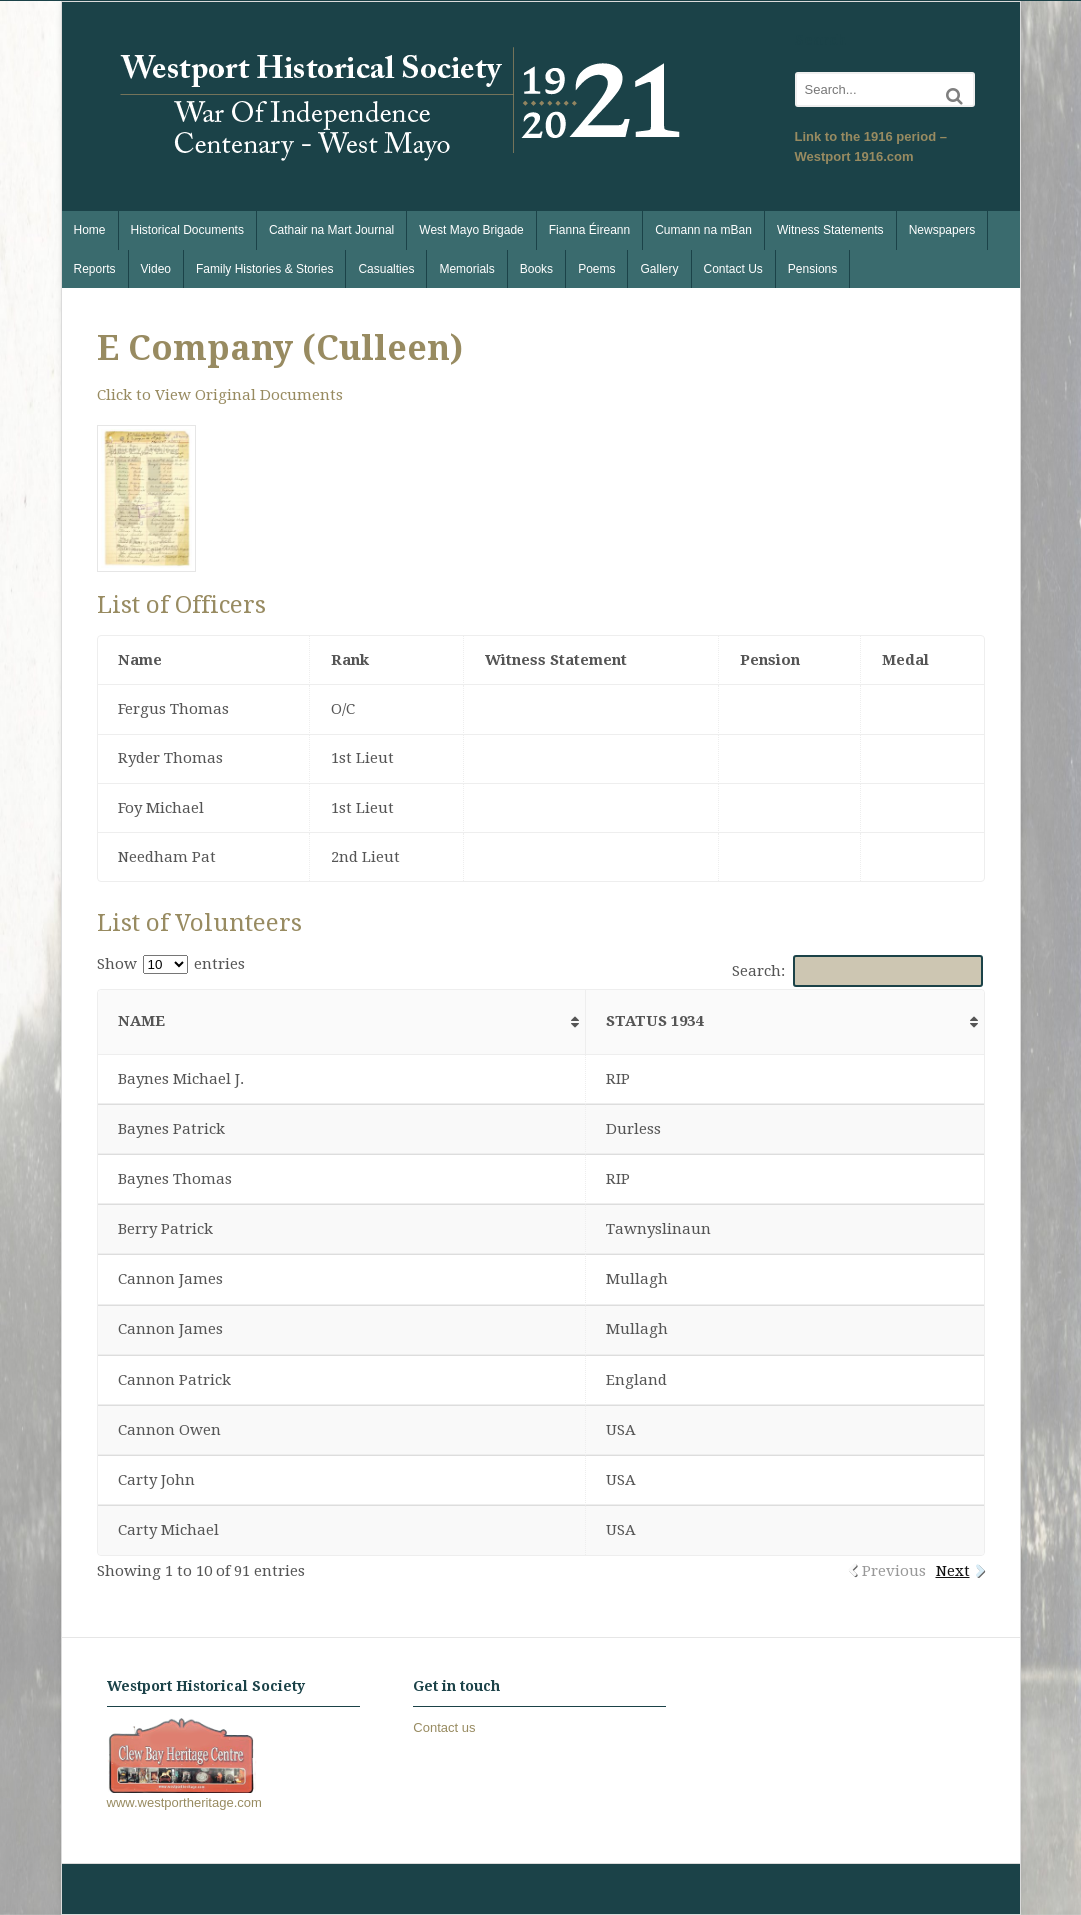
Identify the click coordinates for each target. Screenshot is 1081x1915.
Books (536, 269)
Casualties (386, 269)
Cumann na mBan (703, 230)
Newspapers (942, 230)
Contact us (444, 1727)
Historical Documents (187, 230)
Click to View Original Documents (220, 395)
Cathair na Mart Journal (331, 230)
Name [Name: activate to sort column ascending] (141, 1021)
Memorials (466, 269)
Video (156, 269)
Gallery (659, 269)
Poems (596, 269)
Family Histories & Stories (264, 269)
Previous (894, 1571)
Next (953, 1571)
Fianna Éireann (589, 230)
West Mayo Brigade (471, 230)
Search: (857, 971)
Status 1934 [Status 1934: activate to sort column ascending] (654, 1021)
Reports (95, 269)
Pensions (812, 269)
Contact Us (733, 269)
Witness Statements (830, 230)
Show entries (171, 964)
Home (90, 230)
